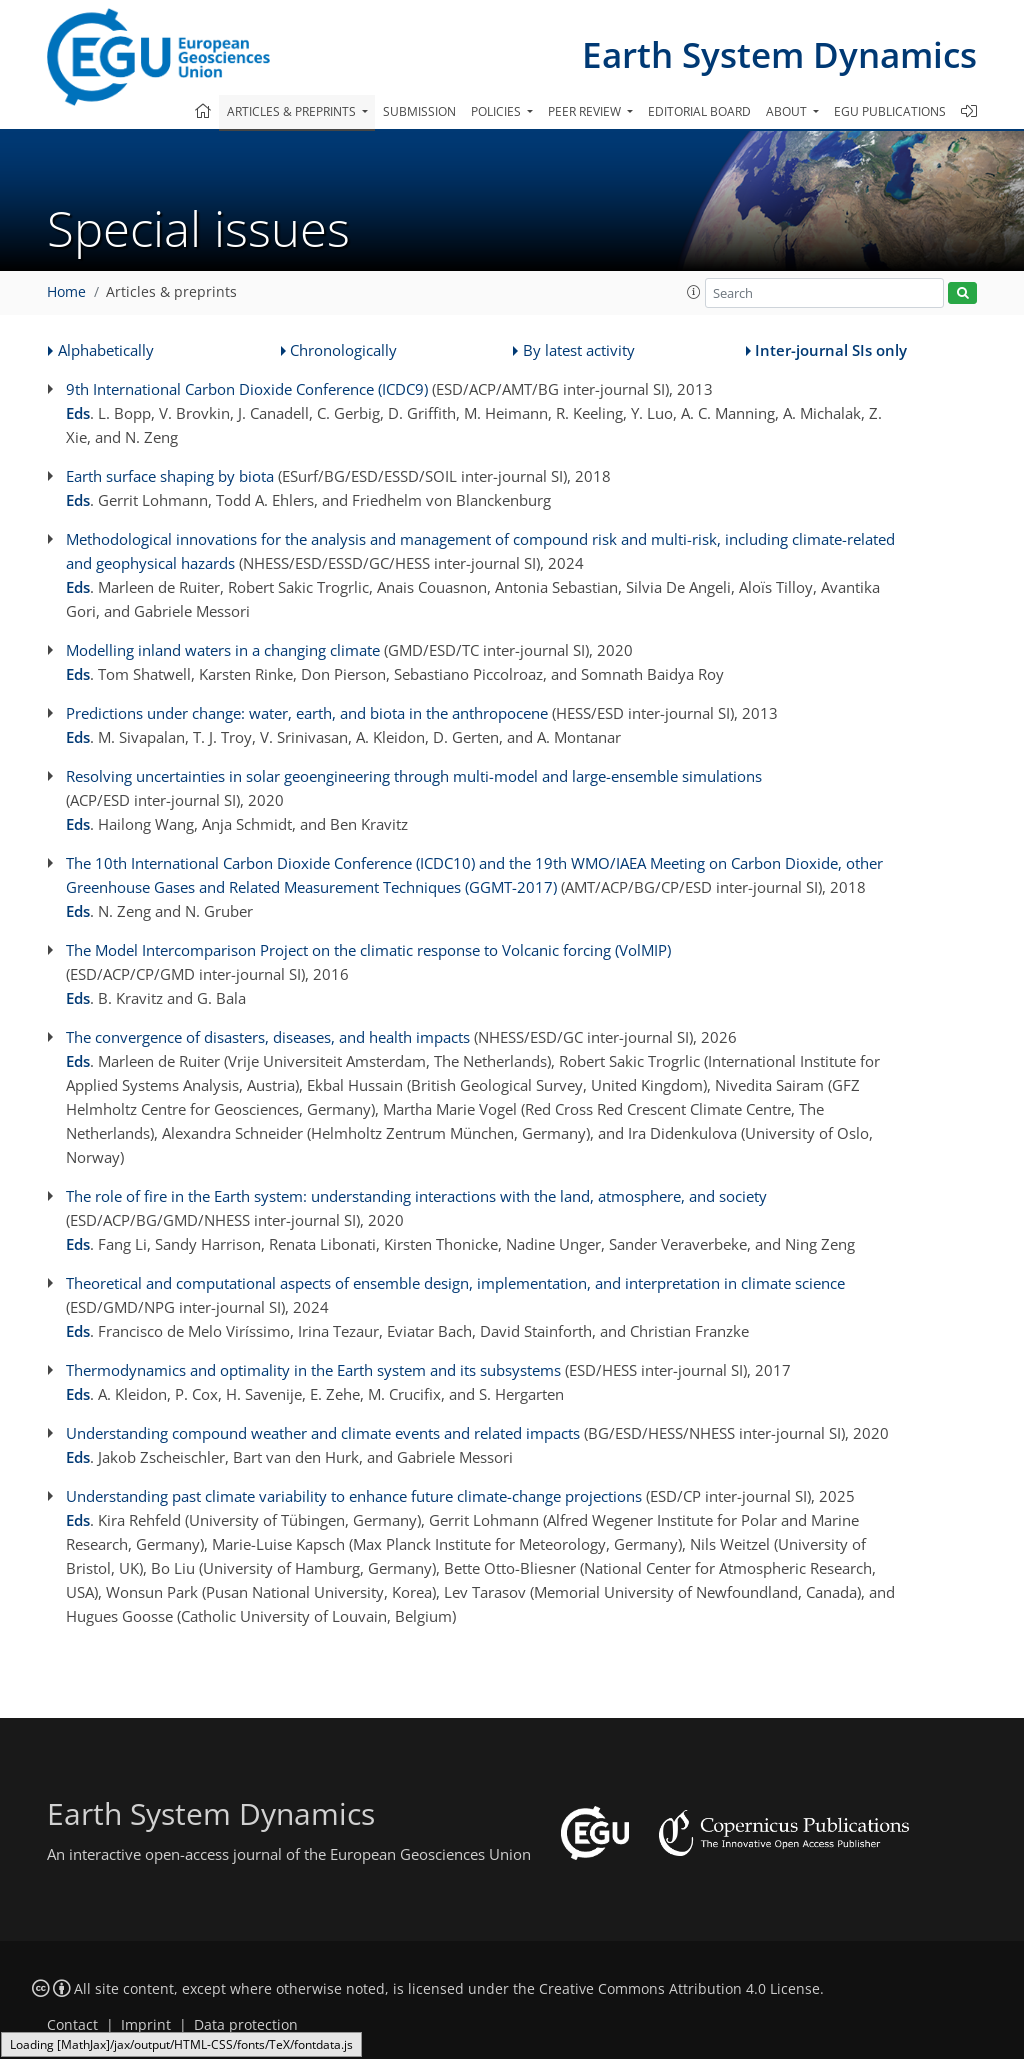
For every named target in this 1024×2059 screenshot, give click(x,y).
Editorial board (699, 111)
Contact (72, 2025)
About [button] (788, 111)
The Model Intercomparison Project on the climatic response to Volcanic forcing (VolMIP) (368, 950)
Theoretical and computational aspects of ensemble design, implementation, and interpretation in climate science (455, 1283)
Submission (419, 111)
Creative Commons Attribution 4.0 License (679, 1989)
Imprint (146, 2025)
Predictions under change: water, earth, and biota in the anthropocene (307, 713)
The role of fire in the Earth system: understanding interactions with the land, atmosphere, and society (416, 1196)
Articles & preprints (171, 292)
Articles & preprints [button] (293, 111)
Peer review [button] (586, 111)
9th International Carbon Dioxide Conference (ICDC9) (247, 389)
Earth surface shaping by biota (170, 476)
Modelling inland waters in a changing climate (223, 650)
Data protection (246, 2025)
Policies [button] (497, 111)
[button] (694, 292)
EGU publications (890, 111)
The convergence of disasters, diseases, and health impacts (268, 1037)
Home (66, 292)
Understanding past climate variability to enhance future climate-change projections (354, 1496)
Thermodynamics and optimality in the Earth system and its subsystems (313, 1370)
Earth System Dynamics (779, 54)
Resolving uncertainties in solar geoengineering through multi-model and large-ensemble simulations (414, 776)
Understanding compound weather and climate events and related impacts (323, 1433)
